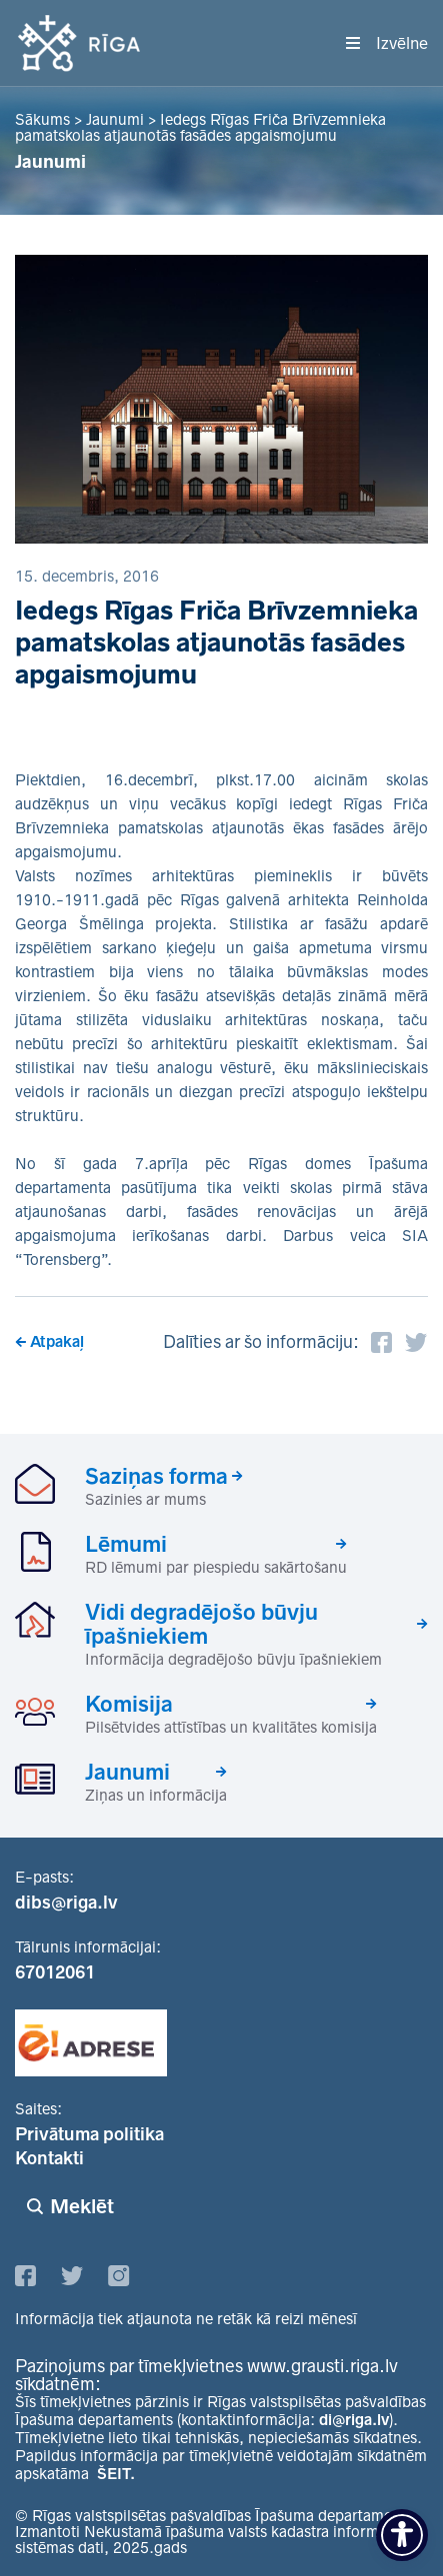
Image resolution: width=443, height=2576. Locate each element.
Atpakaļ (57, 1341)
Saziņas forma (156, 1476)
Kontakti (49, 2158)
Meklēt (82, 2206)
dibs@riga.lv (66, 1903)
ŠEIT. (116, 2473)
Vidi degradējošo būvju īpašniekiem (201, 1624)
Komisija (129, 1704)
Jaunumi (127, 1772)
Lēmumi (126, 1544)
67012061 (55, 1972)
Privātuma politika (89, 2134)
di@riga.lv (354, 2419)
